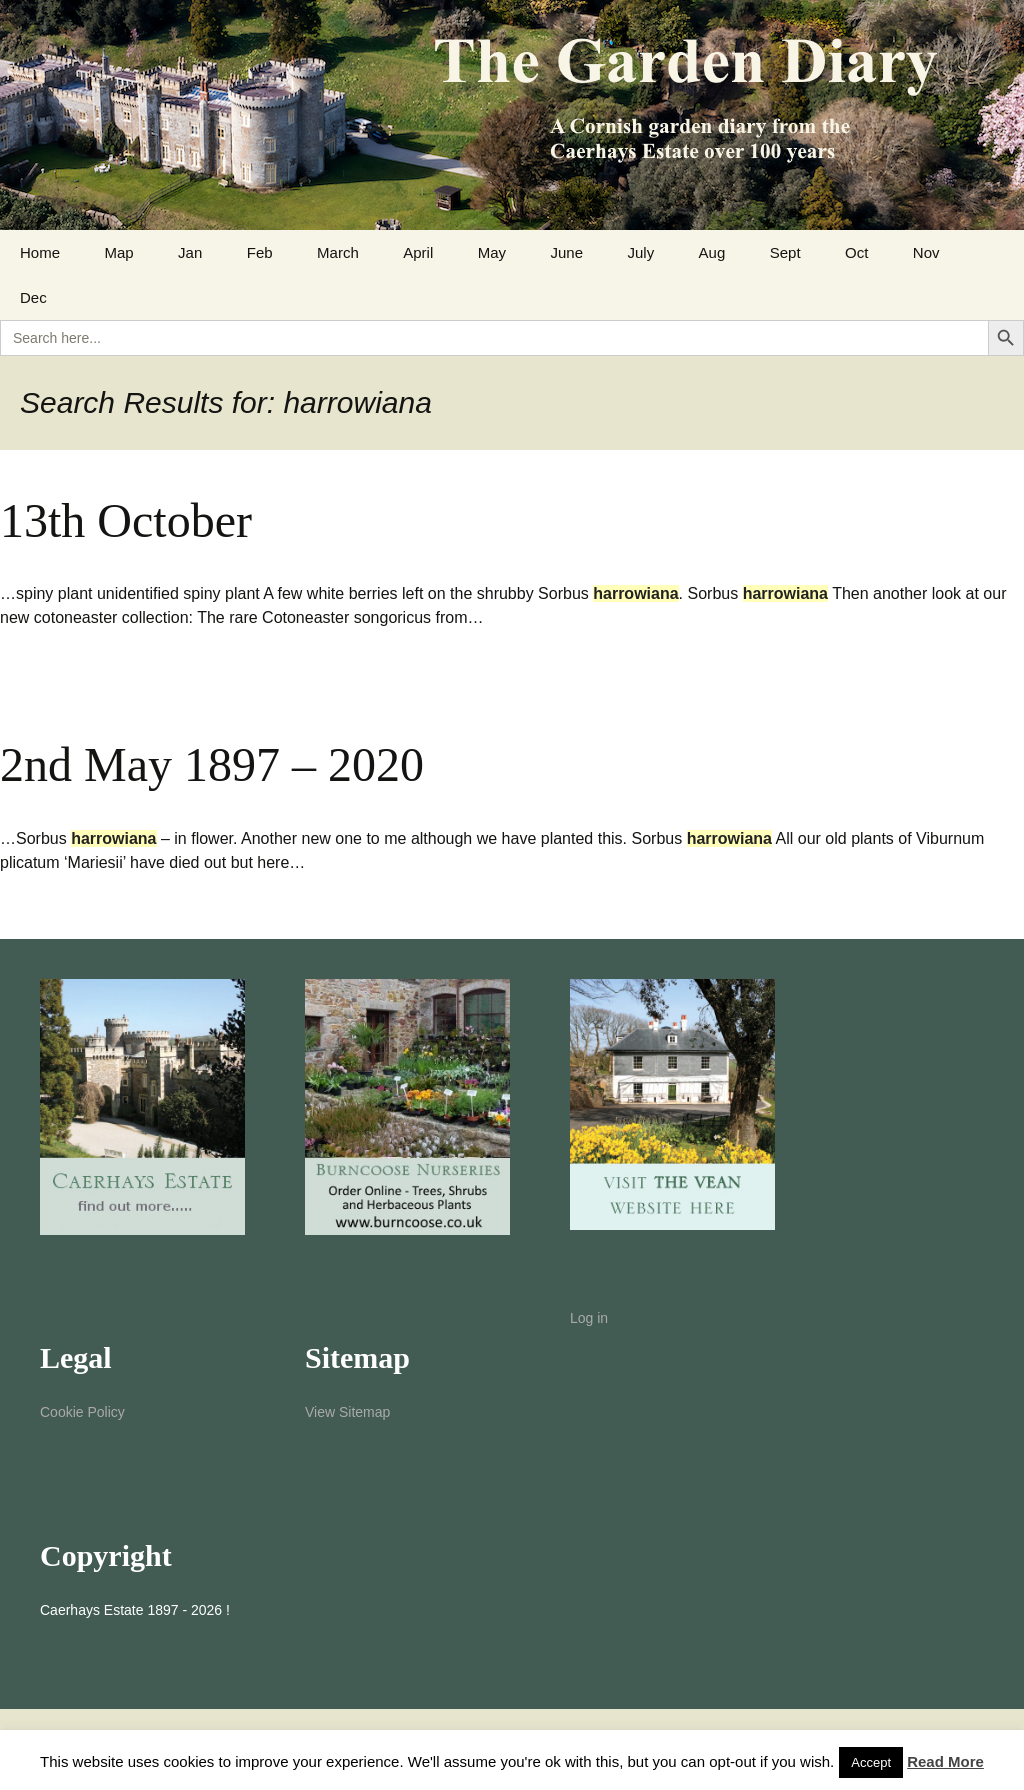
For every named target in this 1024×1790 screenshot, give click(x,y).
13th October (126, 520)
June (566, 252)
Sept (785, 252)
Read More (945, 1761)
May (492, 252)
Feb (260, 252)
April (418, 252)
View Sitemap (347, 1412)
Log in (589, 1318)
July (640, 252)
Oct (856, 252)
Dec (33, 297)
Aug (712, 252)
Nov (926, 252)
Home (40, 252)
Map (118, 252)
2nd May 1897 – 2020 (212, 764)
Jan (190, 252)
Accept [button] (871, 1762)
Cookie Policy (82, 1412)
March (338, 252)
